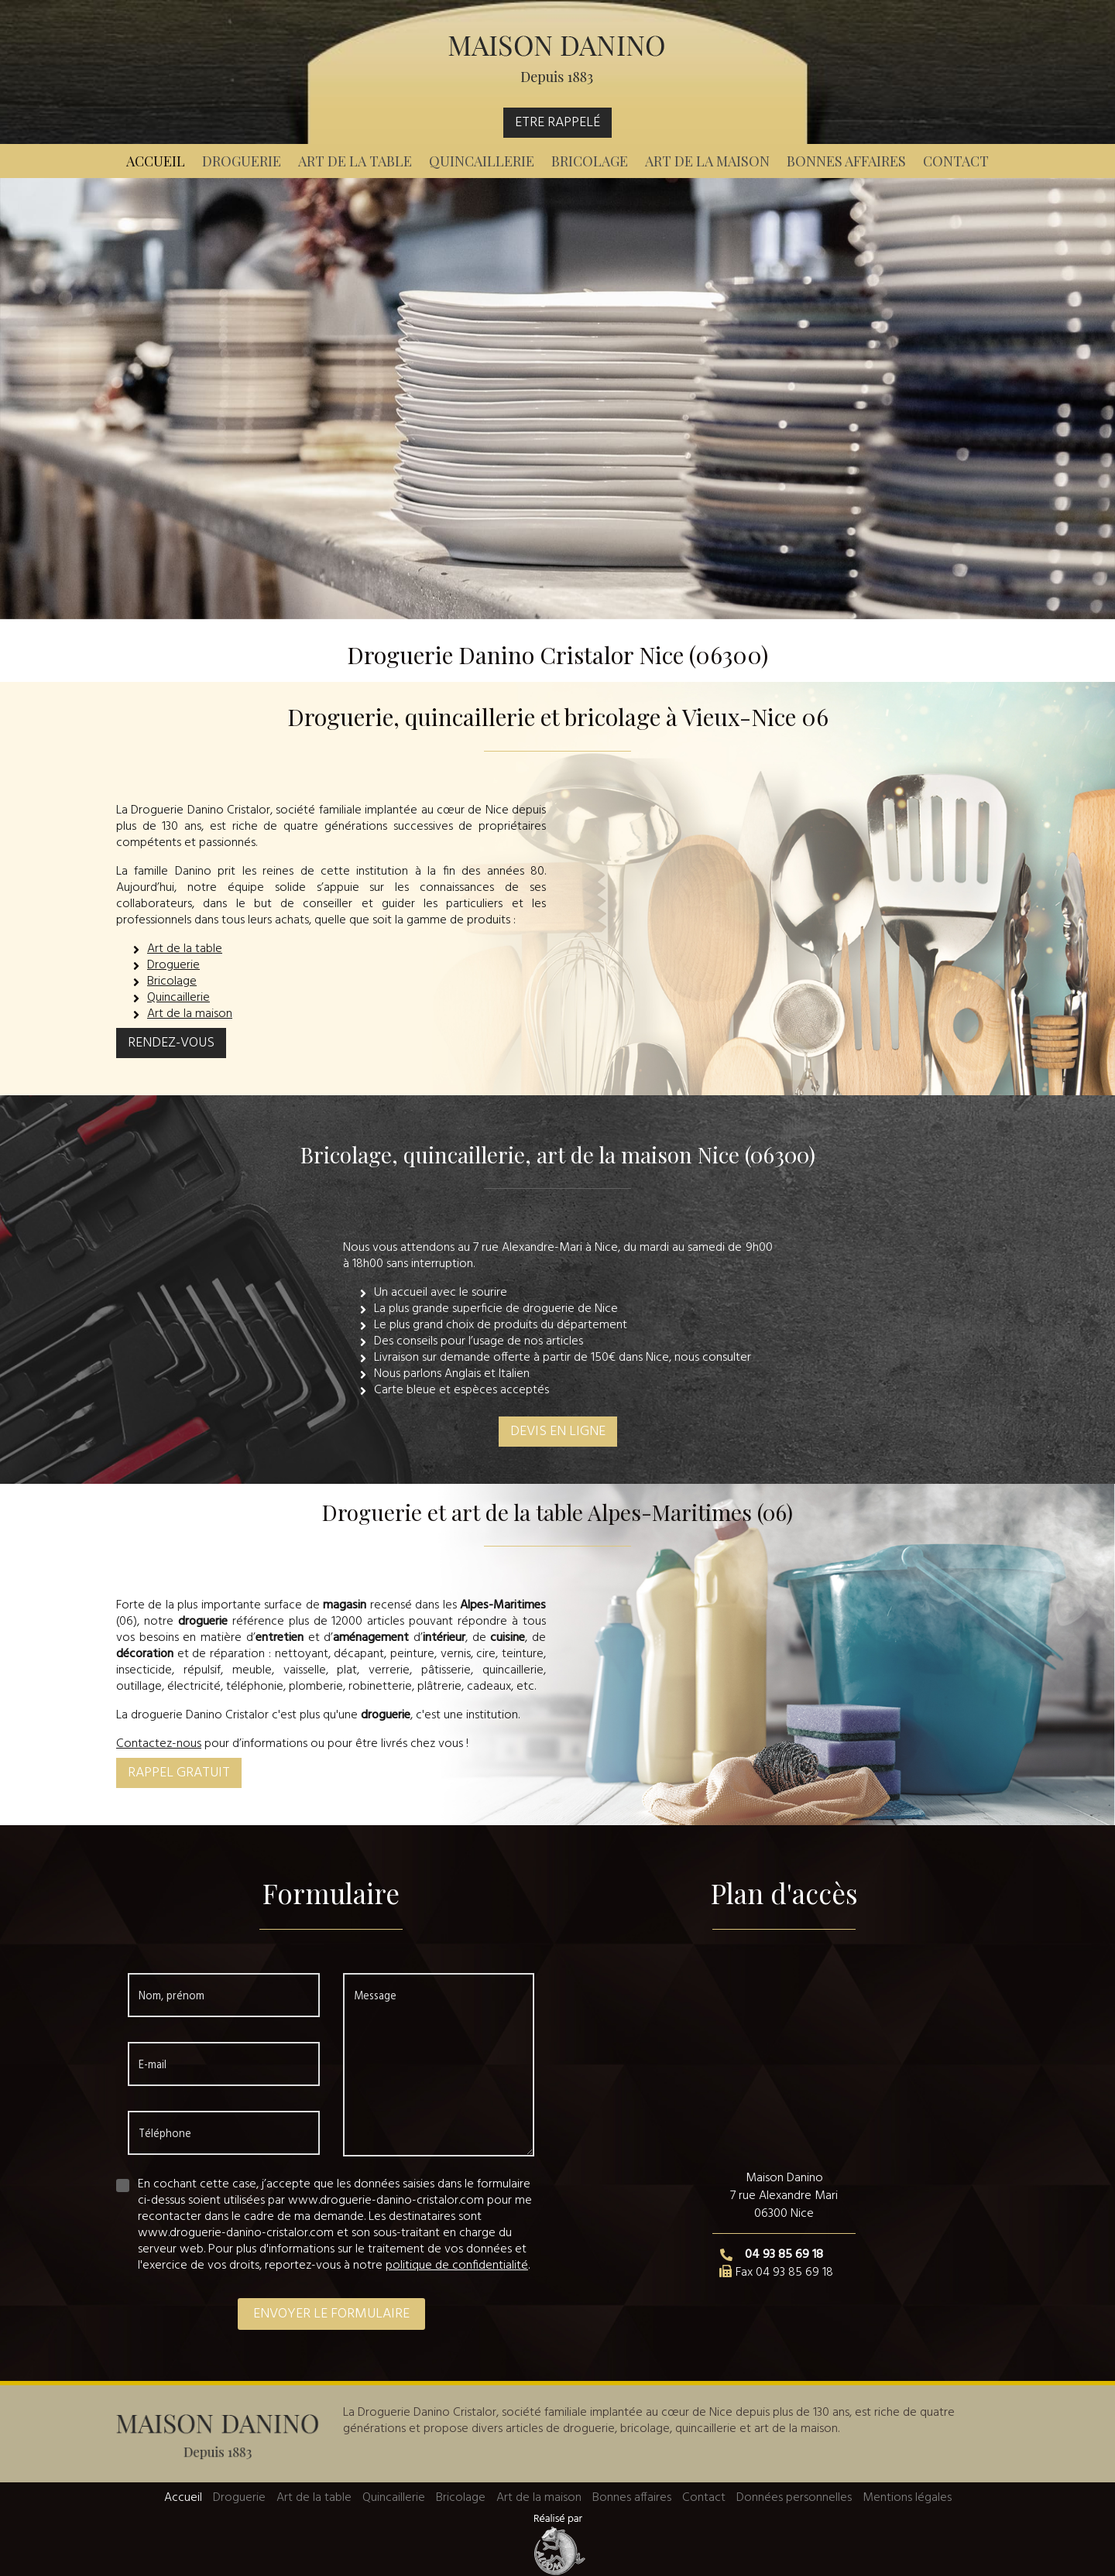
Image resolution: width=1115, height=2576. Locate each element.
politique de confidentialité (457, 2266)
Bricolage (589, 161)
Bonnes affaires (846, 161)
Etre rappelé (557, 122)
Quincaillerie (481, 161)
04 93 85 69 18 (784, 2255)
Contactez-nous (158, 1744)
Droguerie (241, 161)
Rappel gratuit (179, 1773)
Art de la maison (707, 161)
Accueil (155, 161)
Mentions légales (907, 2498)
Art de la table (355, 161)
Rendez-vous (171, 1043)
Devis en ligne (558, 1431)
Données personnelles (794, 2498)
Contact (956, 161)
